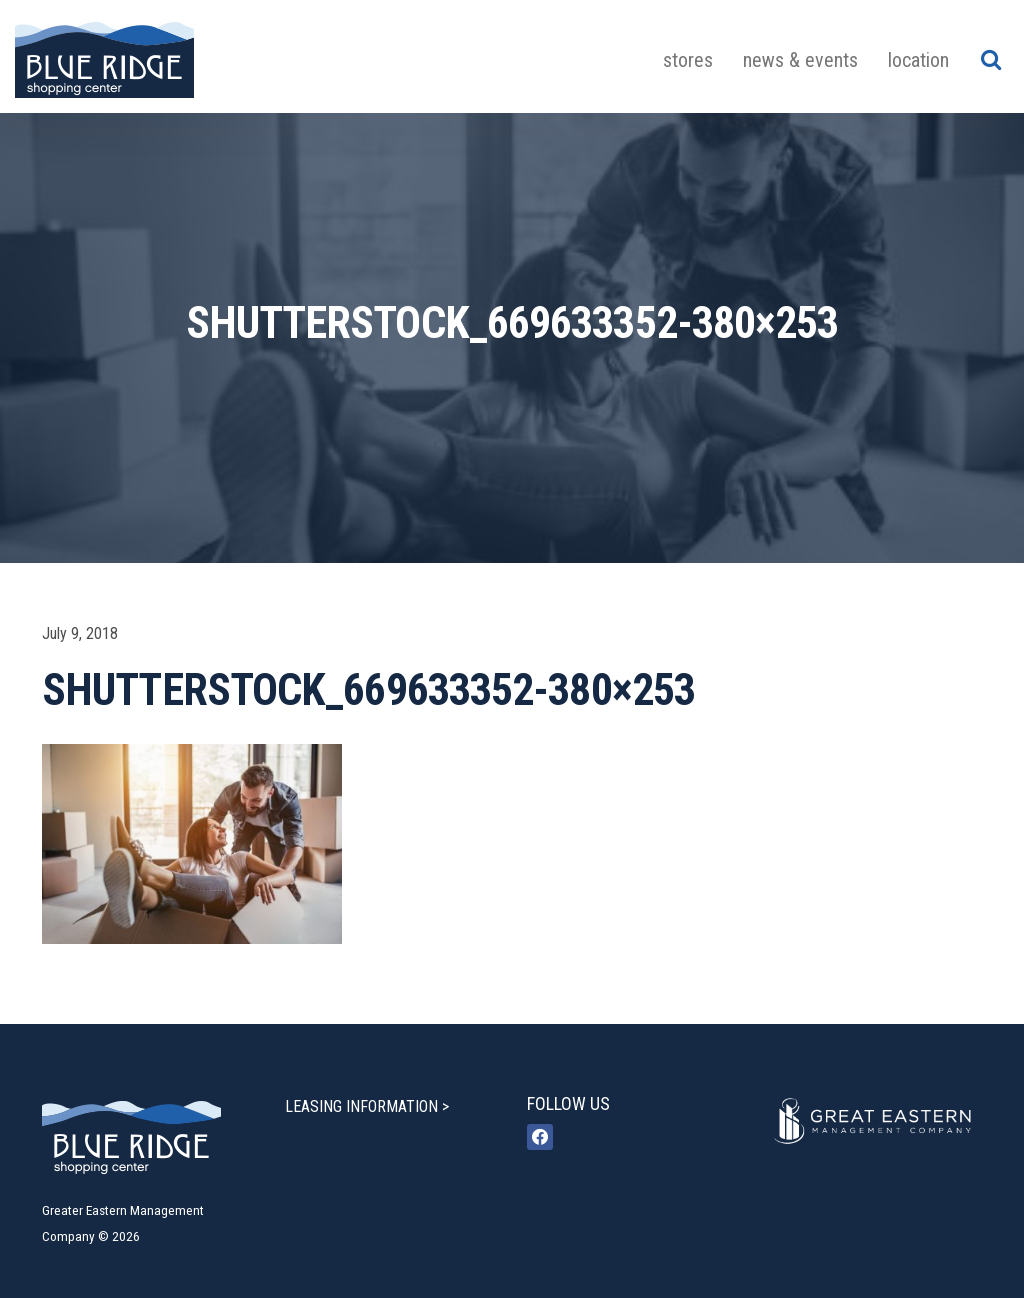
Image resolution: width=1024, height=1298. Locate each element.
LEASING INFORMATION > (367, 1106)
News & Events (800, 60)
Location (918, 60)
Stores (688, 60)
